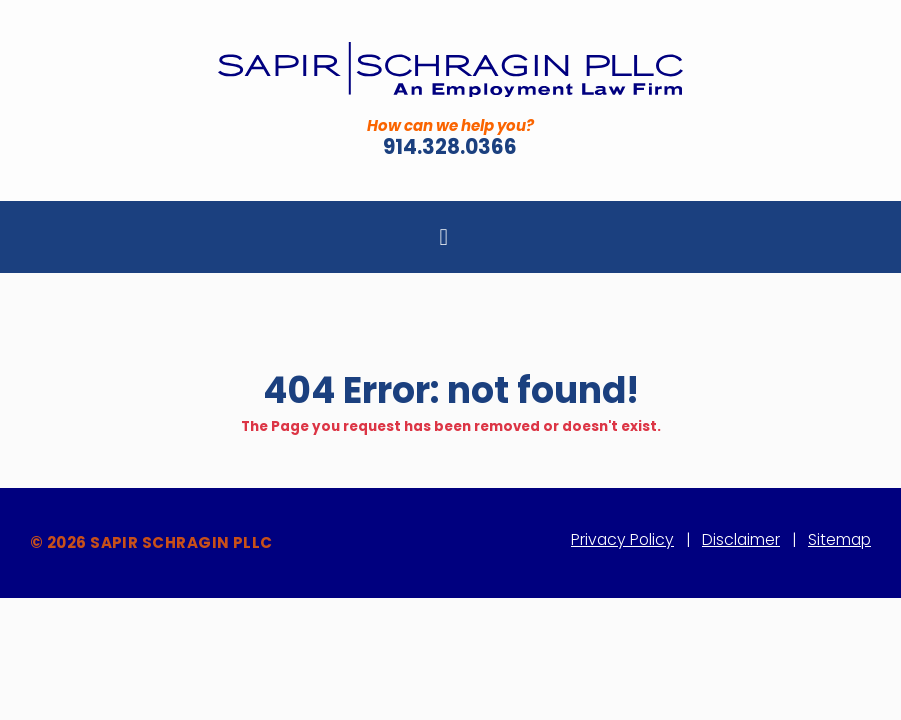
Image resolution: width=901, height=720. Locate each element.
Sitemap (839, 539)
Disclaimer (741, 539)
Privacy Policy (622, 539)
